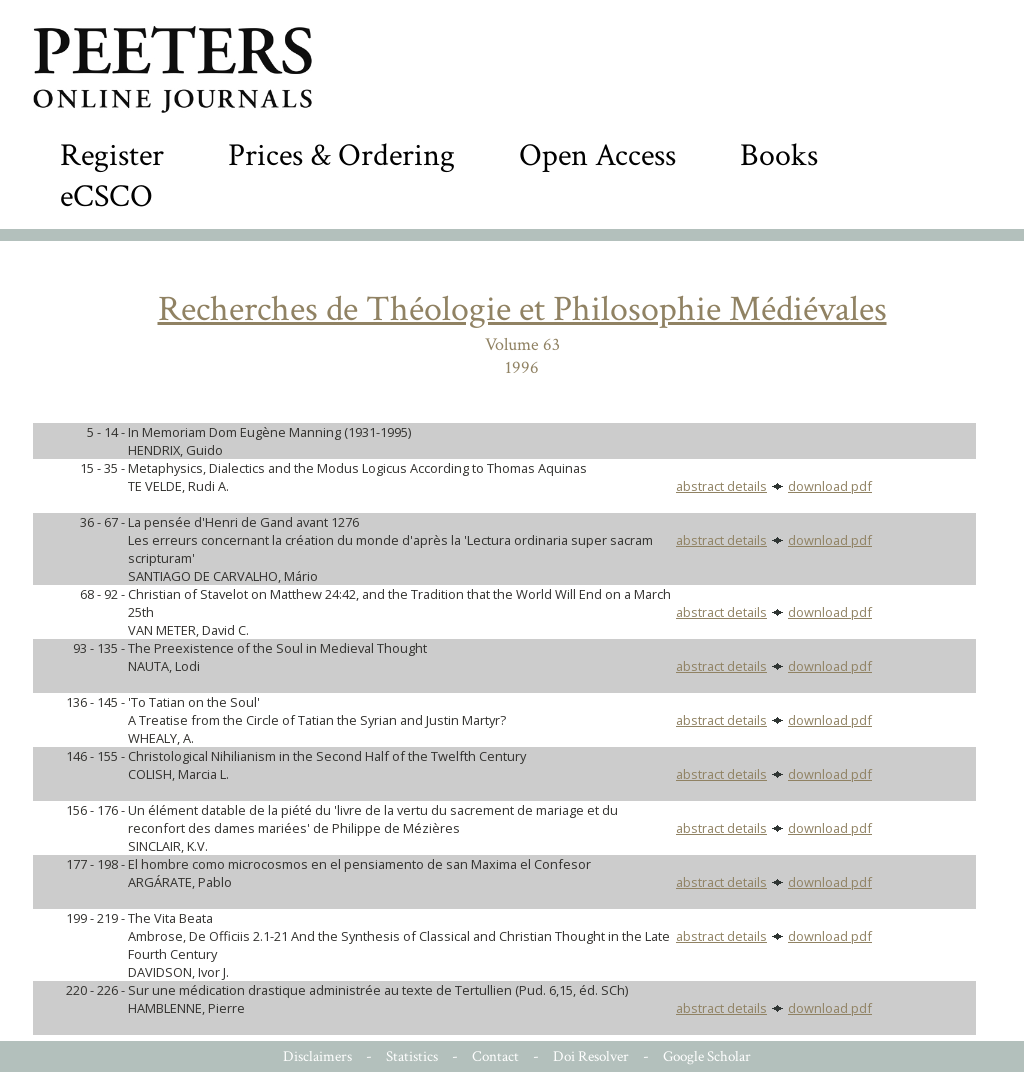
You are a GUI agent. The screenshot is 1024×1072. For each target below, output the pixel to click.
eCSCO (106, 196)
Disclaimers (317, 1056)
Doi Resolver (591, 1056)
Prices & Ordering (341, 155)
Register (112, 155)
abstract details (721, 486)
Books (779, 155)
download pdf (830, 486)
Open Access (597, 155)
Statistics (412, 1056)
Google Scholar (707, 1056)
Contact (495, 1056)
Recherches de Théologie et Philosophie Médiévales (522, 309)
